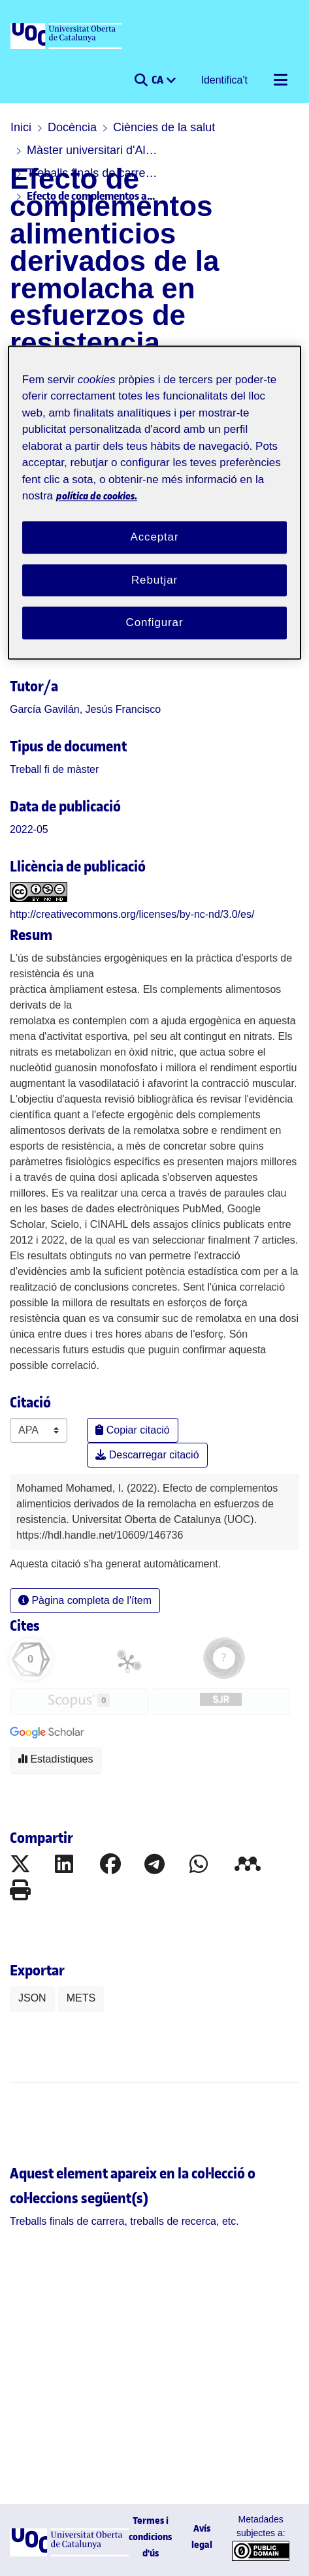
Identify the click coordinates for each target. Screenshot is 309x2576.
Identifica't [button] (225, 80)
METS (81, 1997)
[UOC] (67, 36)
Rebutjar (154, 580)
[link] (54, 769)
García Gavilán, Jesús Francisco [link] (85, 709)
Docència (72, 127)
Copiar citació (132, 1430)
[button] (141, 80)
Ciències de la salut (164, 127)
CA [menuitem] (158, 79)
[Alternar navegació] (280, 80)
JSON (32, 1997)
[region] (154, 502)
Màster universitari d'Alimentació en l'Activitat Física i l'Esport (92, 150)
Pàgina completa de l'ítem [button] (85, 1600)
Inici (20, 127)
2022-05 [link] (29, 829)
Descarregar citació (147, 1454)
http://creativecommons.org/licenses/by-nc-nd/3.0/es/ (132, 914)
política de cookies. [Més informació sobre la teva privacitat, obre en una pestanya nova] (96, 496)
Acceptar (155, 537)
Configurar (155, 623)
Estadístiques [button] (55, 1759)
